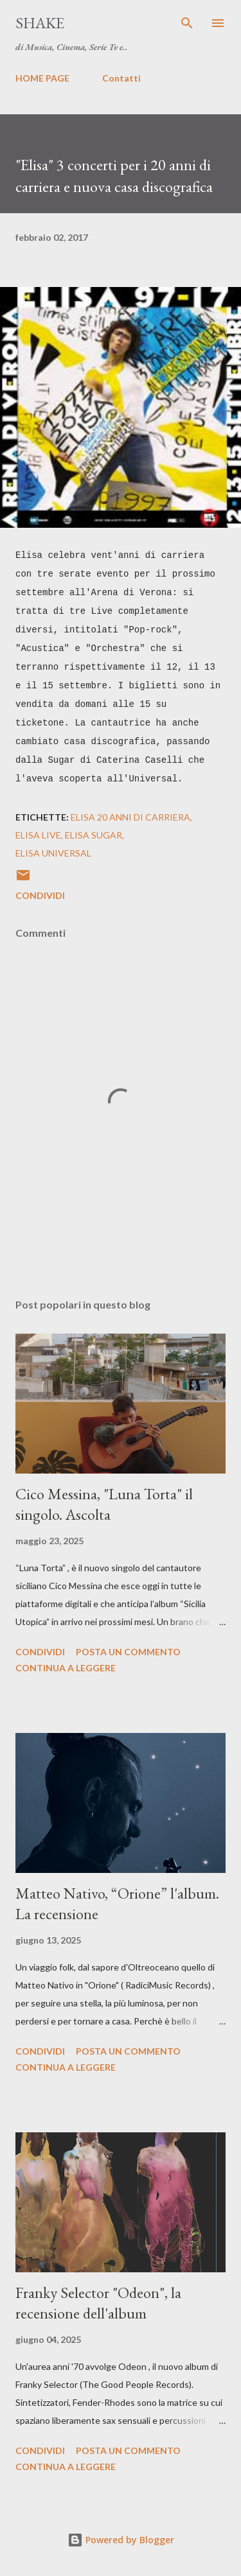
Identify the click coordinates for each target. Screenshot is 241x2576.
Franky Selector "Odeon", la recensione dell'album (98, 2303)
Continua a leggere (65, 1667)
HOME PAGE (42, 78)
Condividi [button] (40, 895)
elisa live (38, 835)
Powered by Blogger (120, 2540)
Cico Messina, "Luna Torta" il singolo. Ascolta (104, 1504)
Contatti (121, 78)
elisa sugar (93, 835)
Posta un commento (128, 1651)
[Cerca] (187, 23)
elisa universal (53, 853)
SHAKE (39, 23)
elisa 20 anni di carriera (130, 817)
